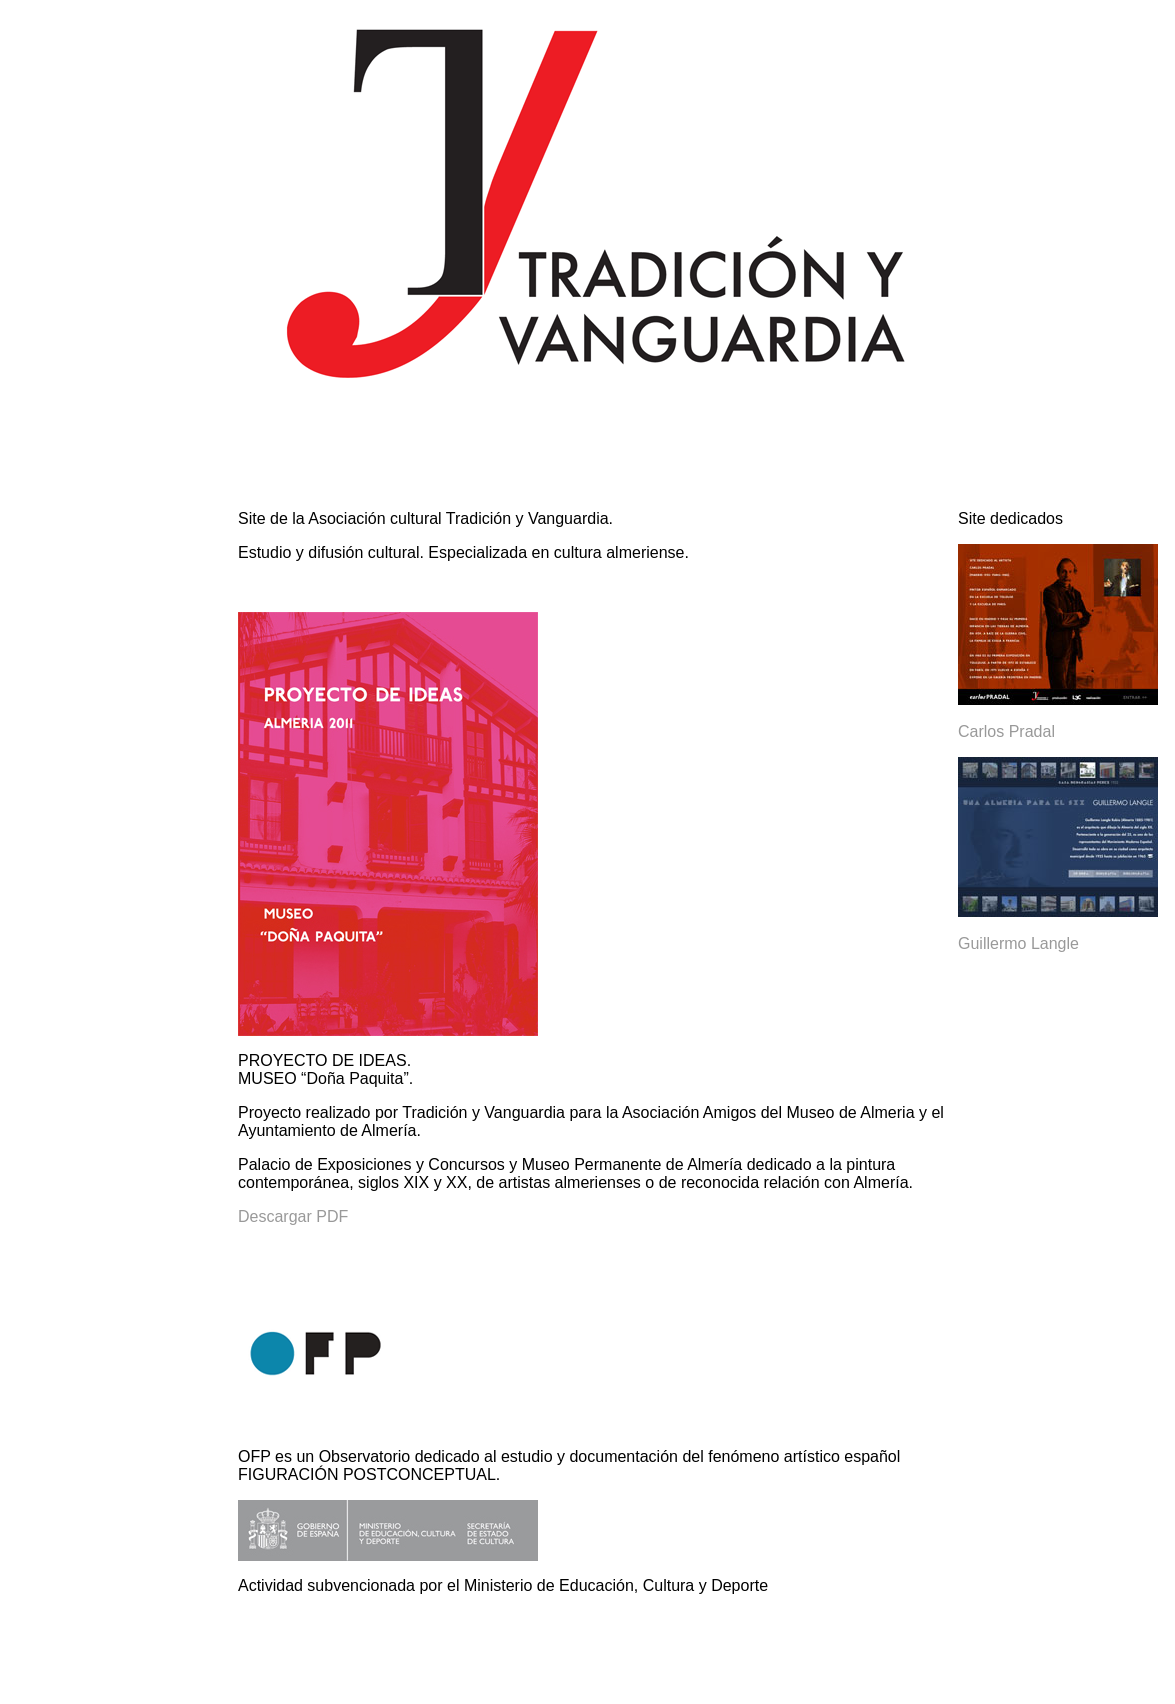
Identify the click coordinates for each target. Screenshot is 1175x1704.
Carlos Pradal (1006, 731)
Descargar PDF (293, 1216)
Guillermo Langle (1018, 943)
